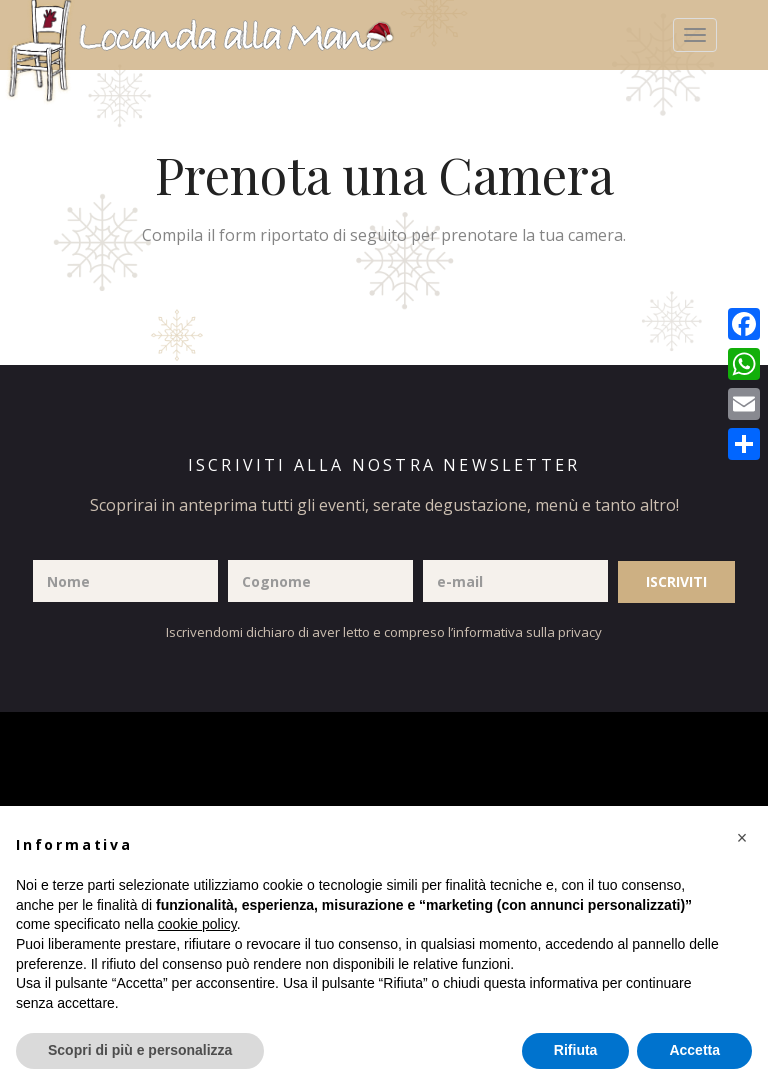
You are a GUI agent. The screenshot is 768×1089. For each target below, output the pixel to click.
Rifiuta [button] (576, 1050)
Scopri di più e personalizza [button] (140, 1050)
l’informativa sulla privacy (525, 632)
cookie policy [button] (197, 924)
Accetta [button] (694, 1050)
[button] (742, 838)
